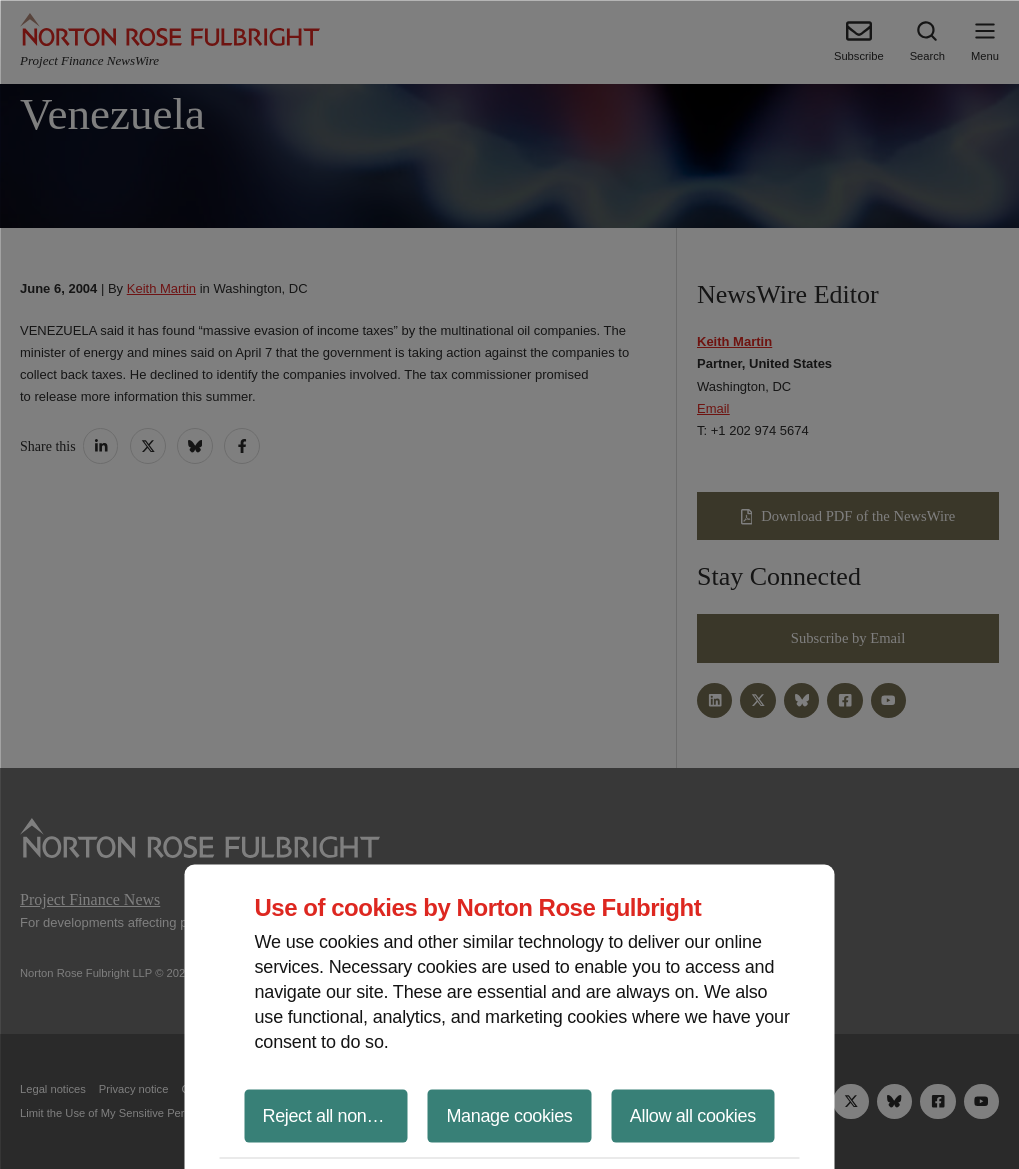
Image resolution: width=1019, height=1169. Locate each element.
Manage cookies (509, 1115)
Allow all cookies (693, 1115)
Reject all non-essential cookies (335, 1115)
